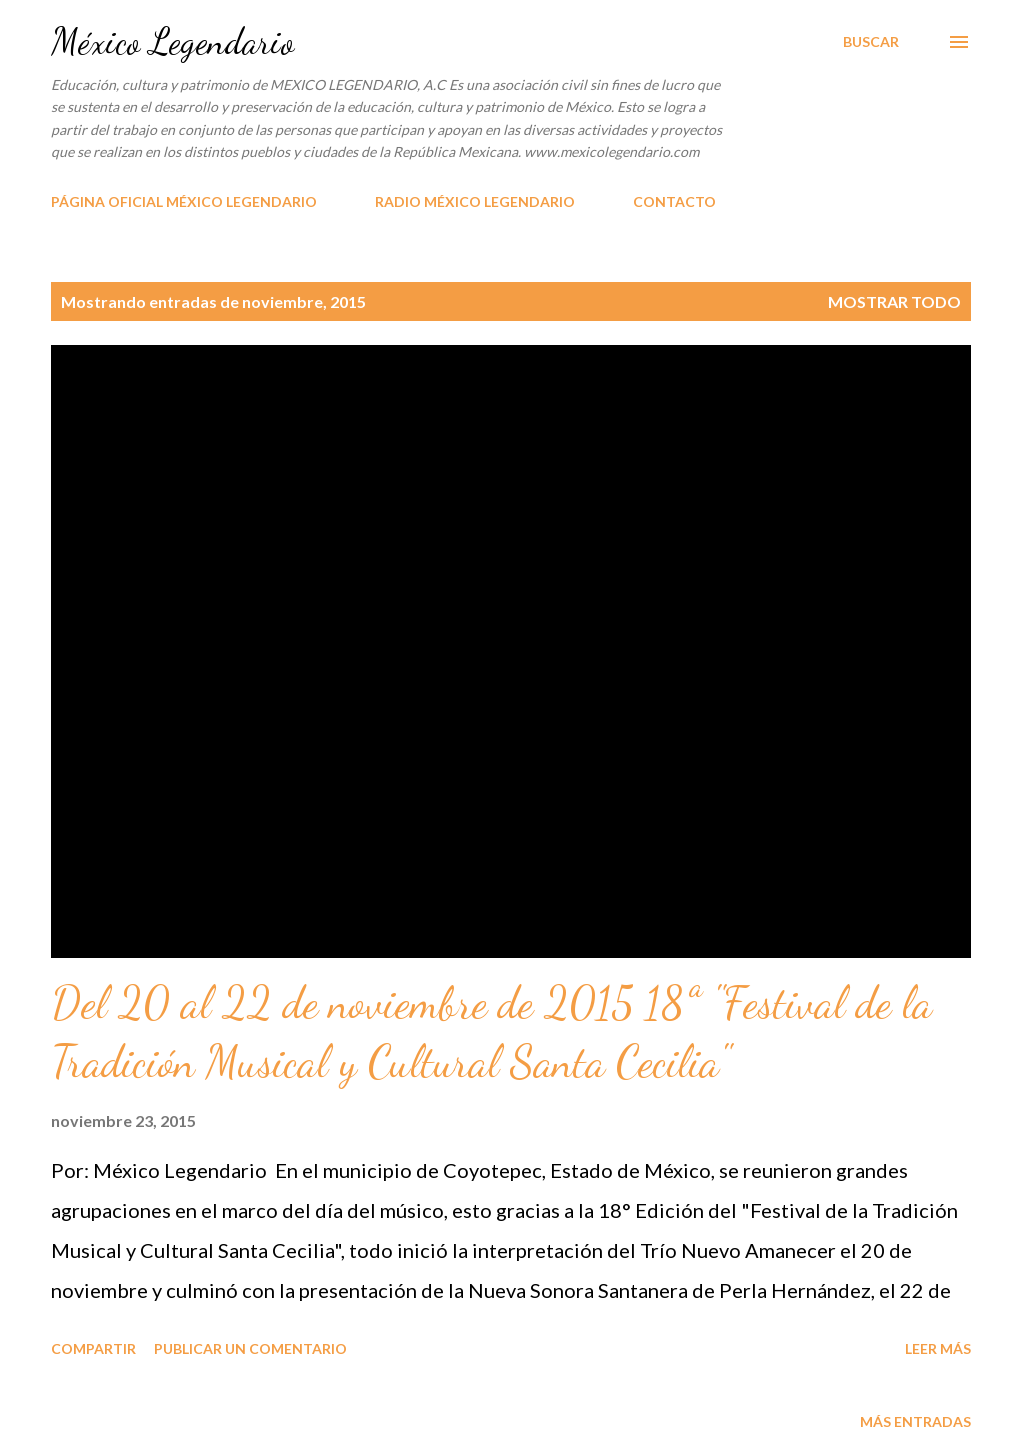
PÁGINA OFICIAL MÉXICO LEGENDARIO (184, 201)
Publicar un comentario (250, 1348)
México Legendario (172, 41)
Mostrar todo (894, 301)
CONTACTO (674, 201)
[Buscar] (871, 42)
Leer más (938, 1348)
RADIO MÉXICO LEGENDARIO (475, 201)
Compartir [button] (93, 1348)
